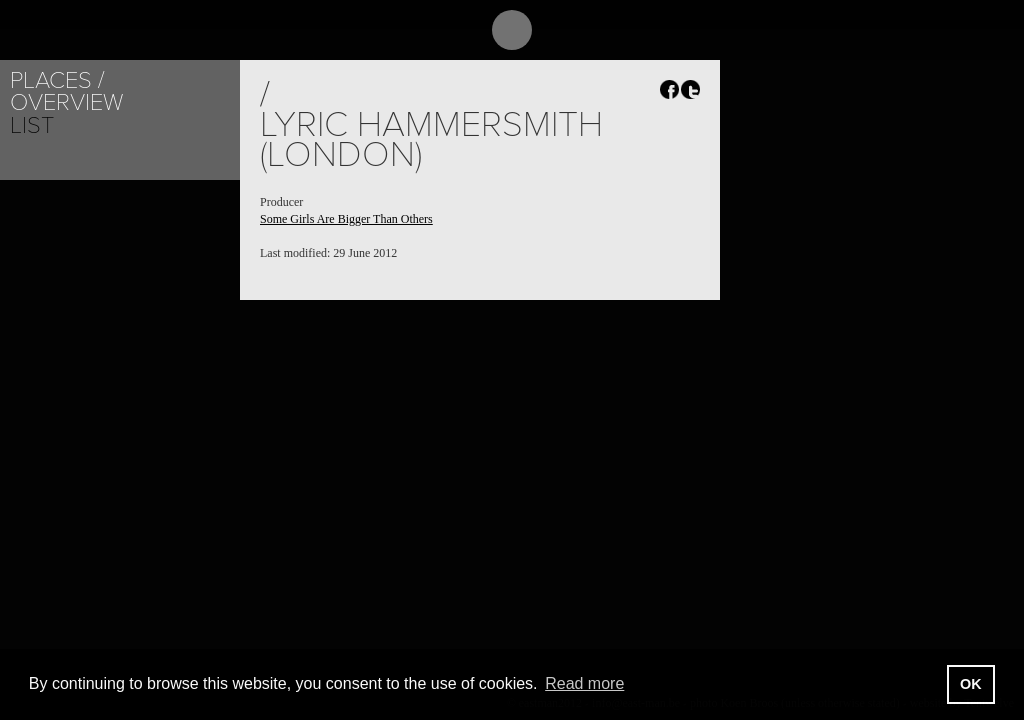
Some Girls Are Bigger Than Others (346, 219)
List (32, 125)
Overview (66, 102)
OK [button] (971, 684)
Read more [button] (584, 683)
